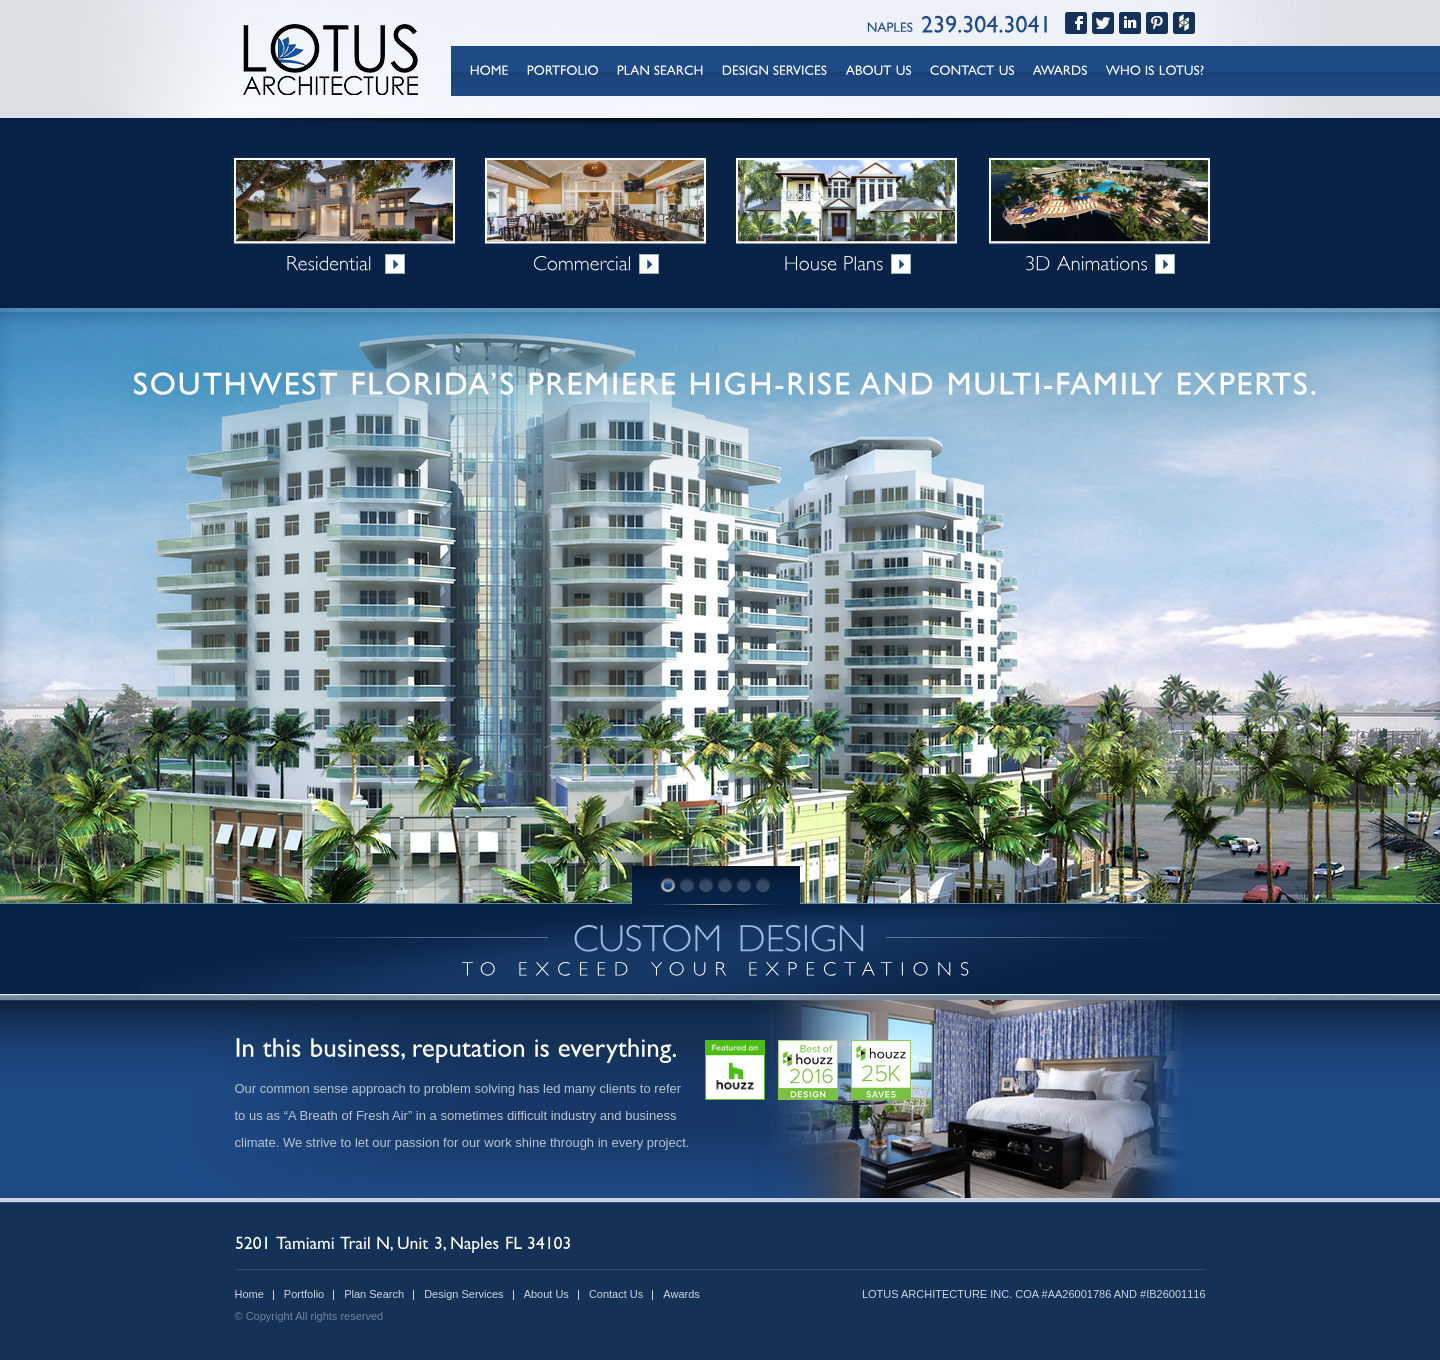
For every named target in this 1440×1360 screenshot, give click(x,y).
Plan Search (374, 1294)
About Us (546, 1294)
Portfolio (304, 1294)
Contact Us (616, 1294)
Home (249, 1294)
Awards (681, 1294)
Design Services (463, 1294)
